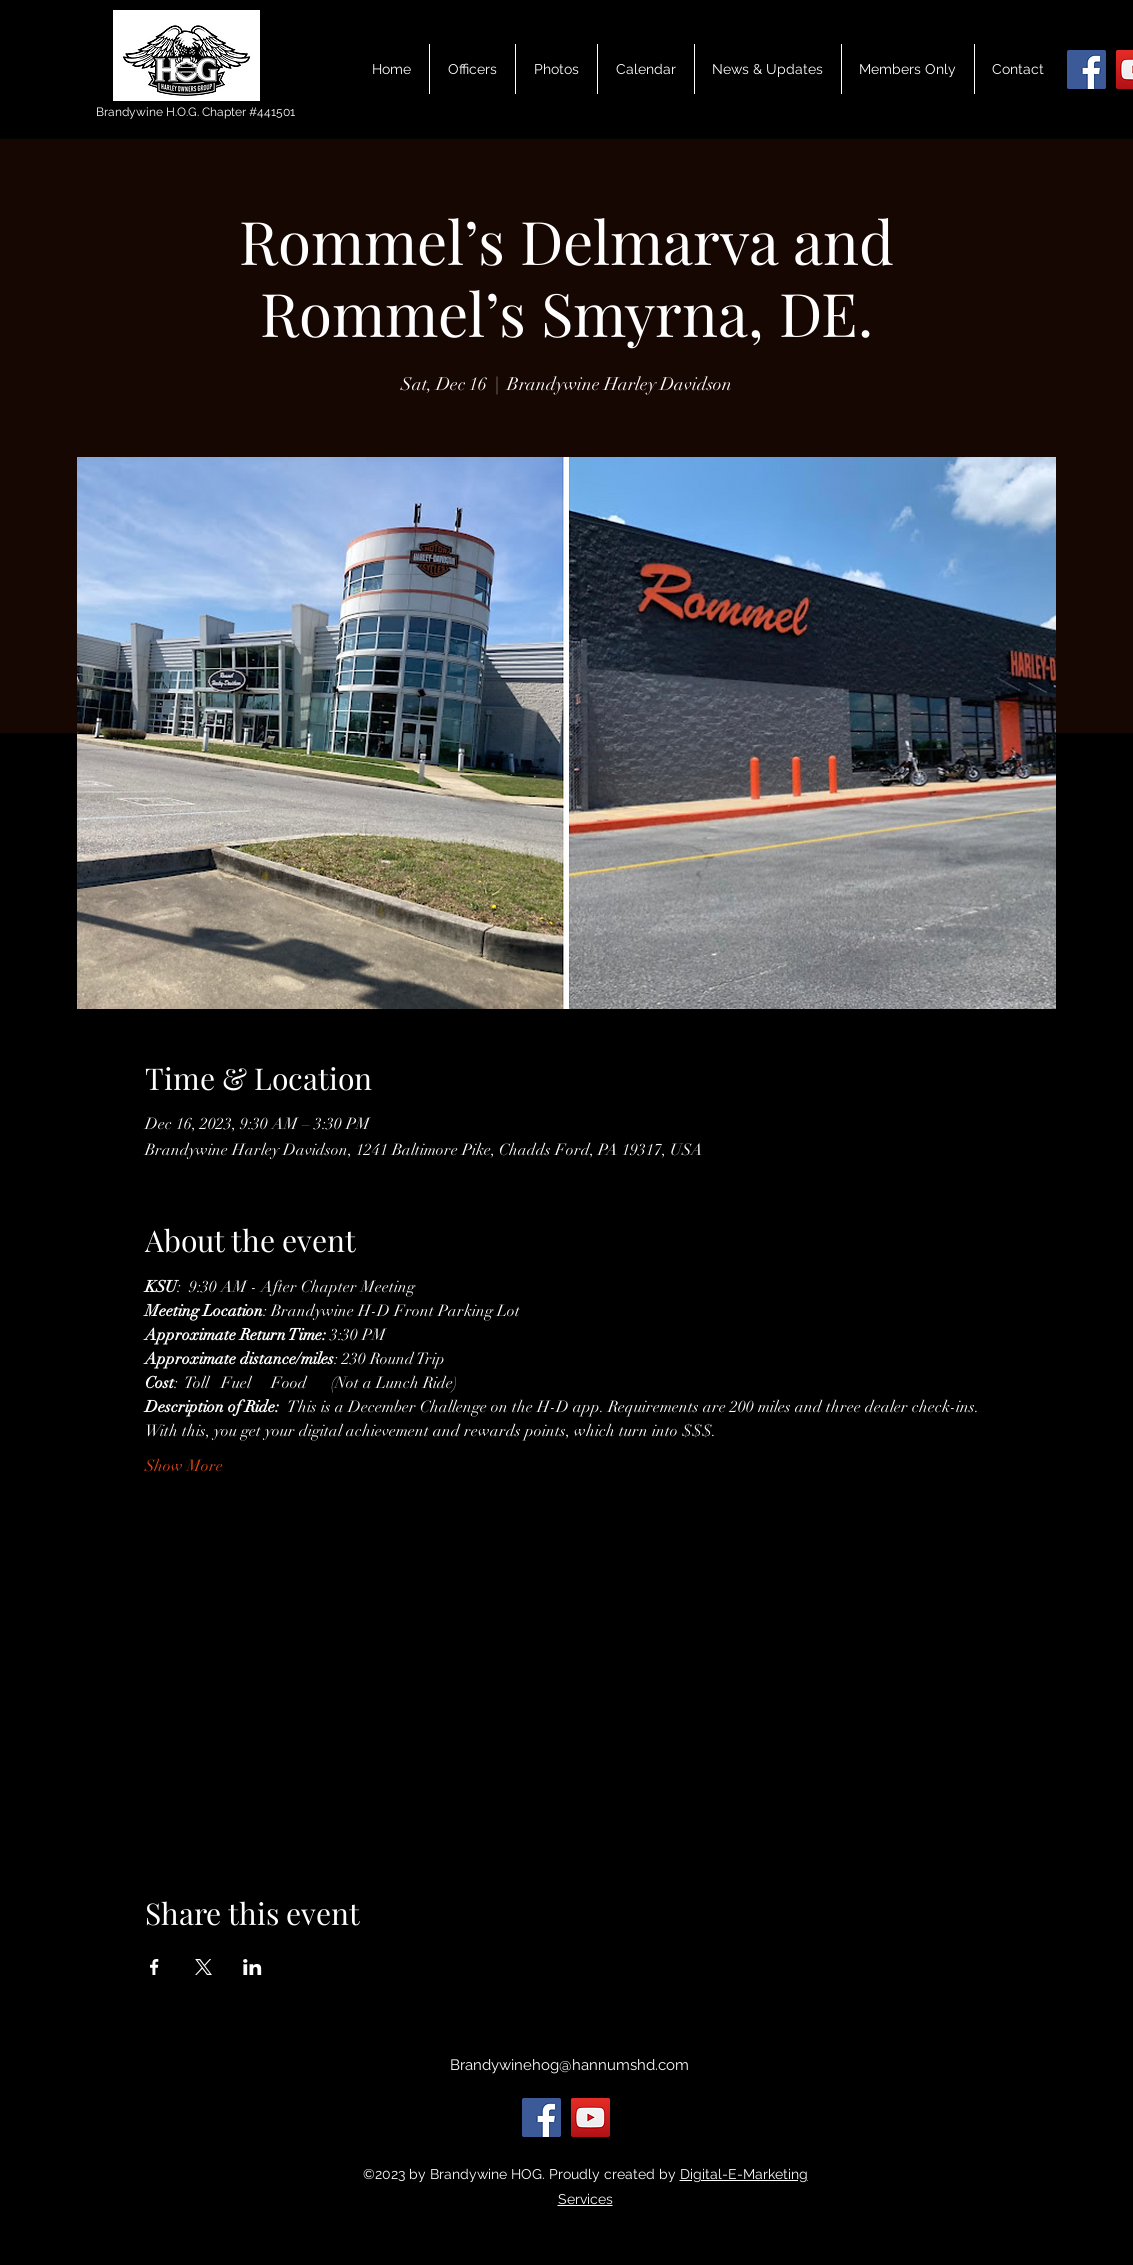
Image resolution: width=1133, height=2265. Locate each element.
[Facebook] (1086, 69)
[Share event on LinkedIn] (252, 1967)
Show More (184, 1466)
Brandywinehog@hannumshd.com (569, 2065)
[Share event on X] (203, 1967)
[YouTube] (590, 2117)
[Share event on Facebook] (154, 1967)
